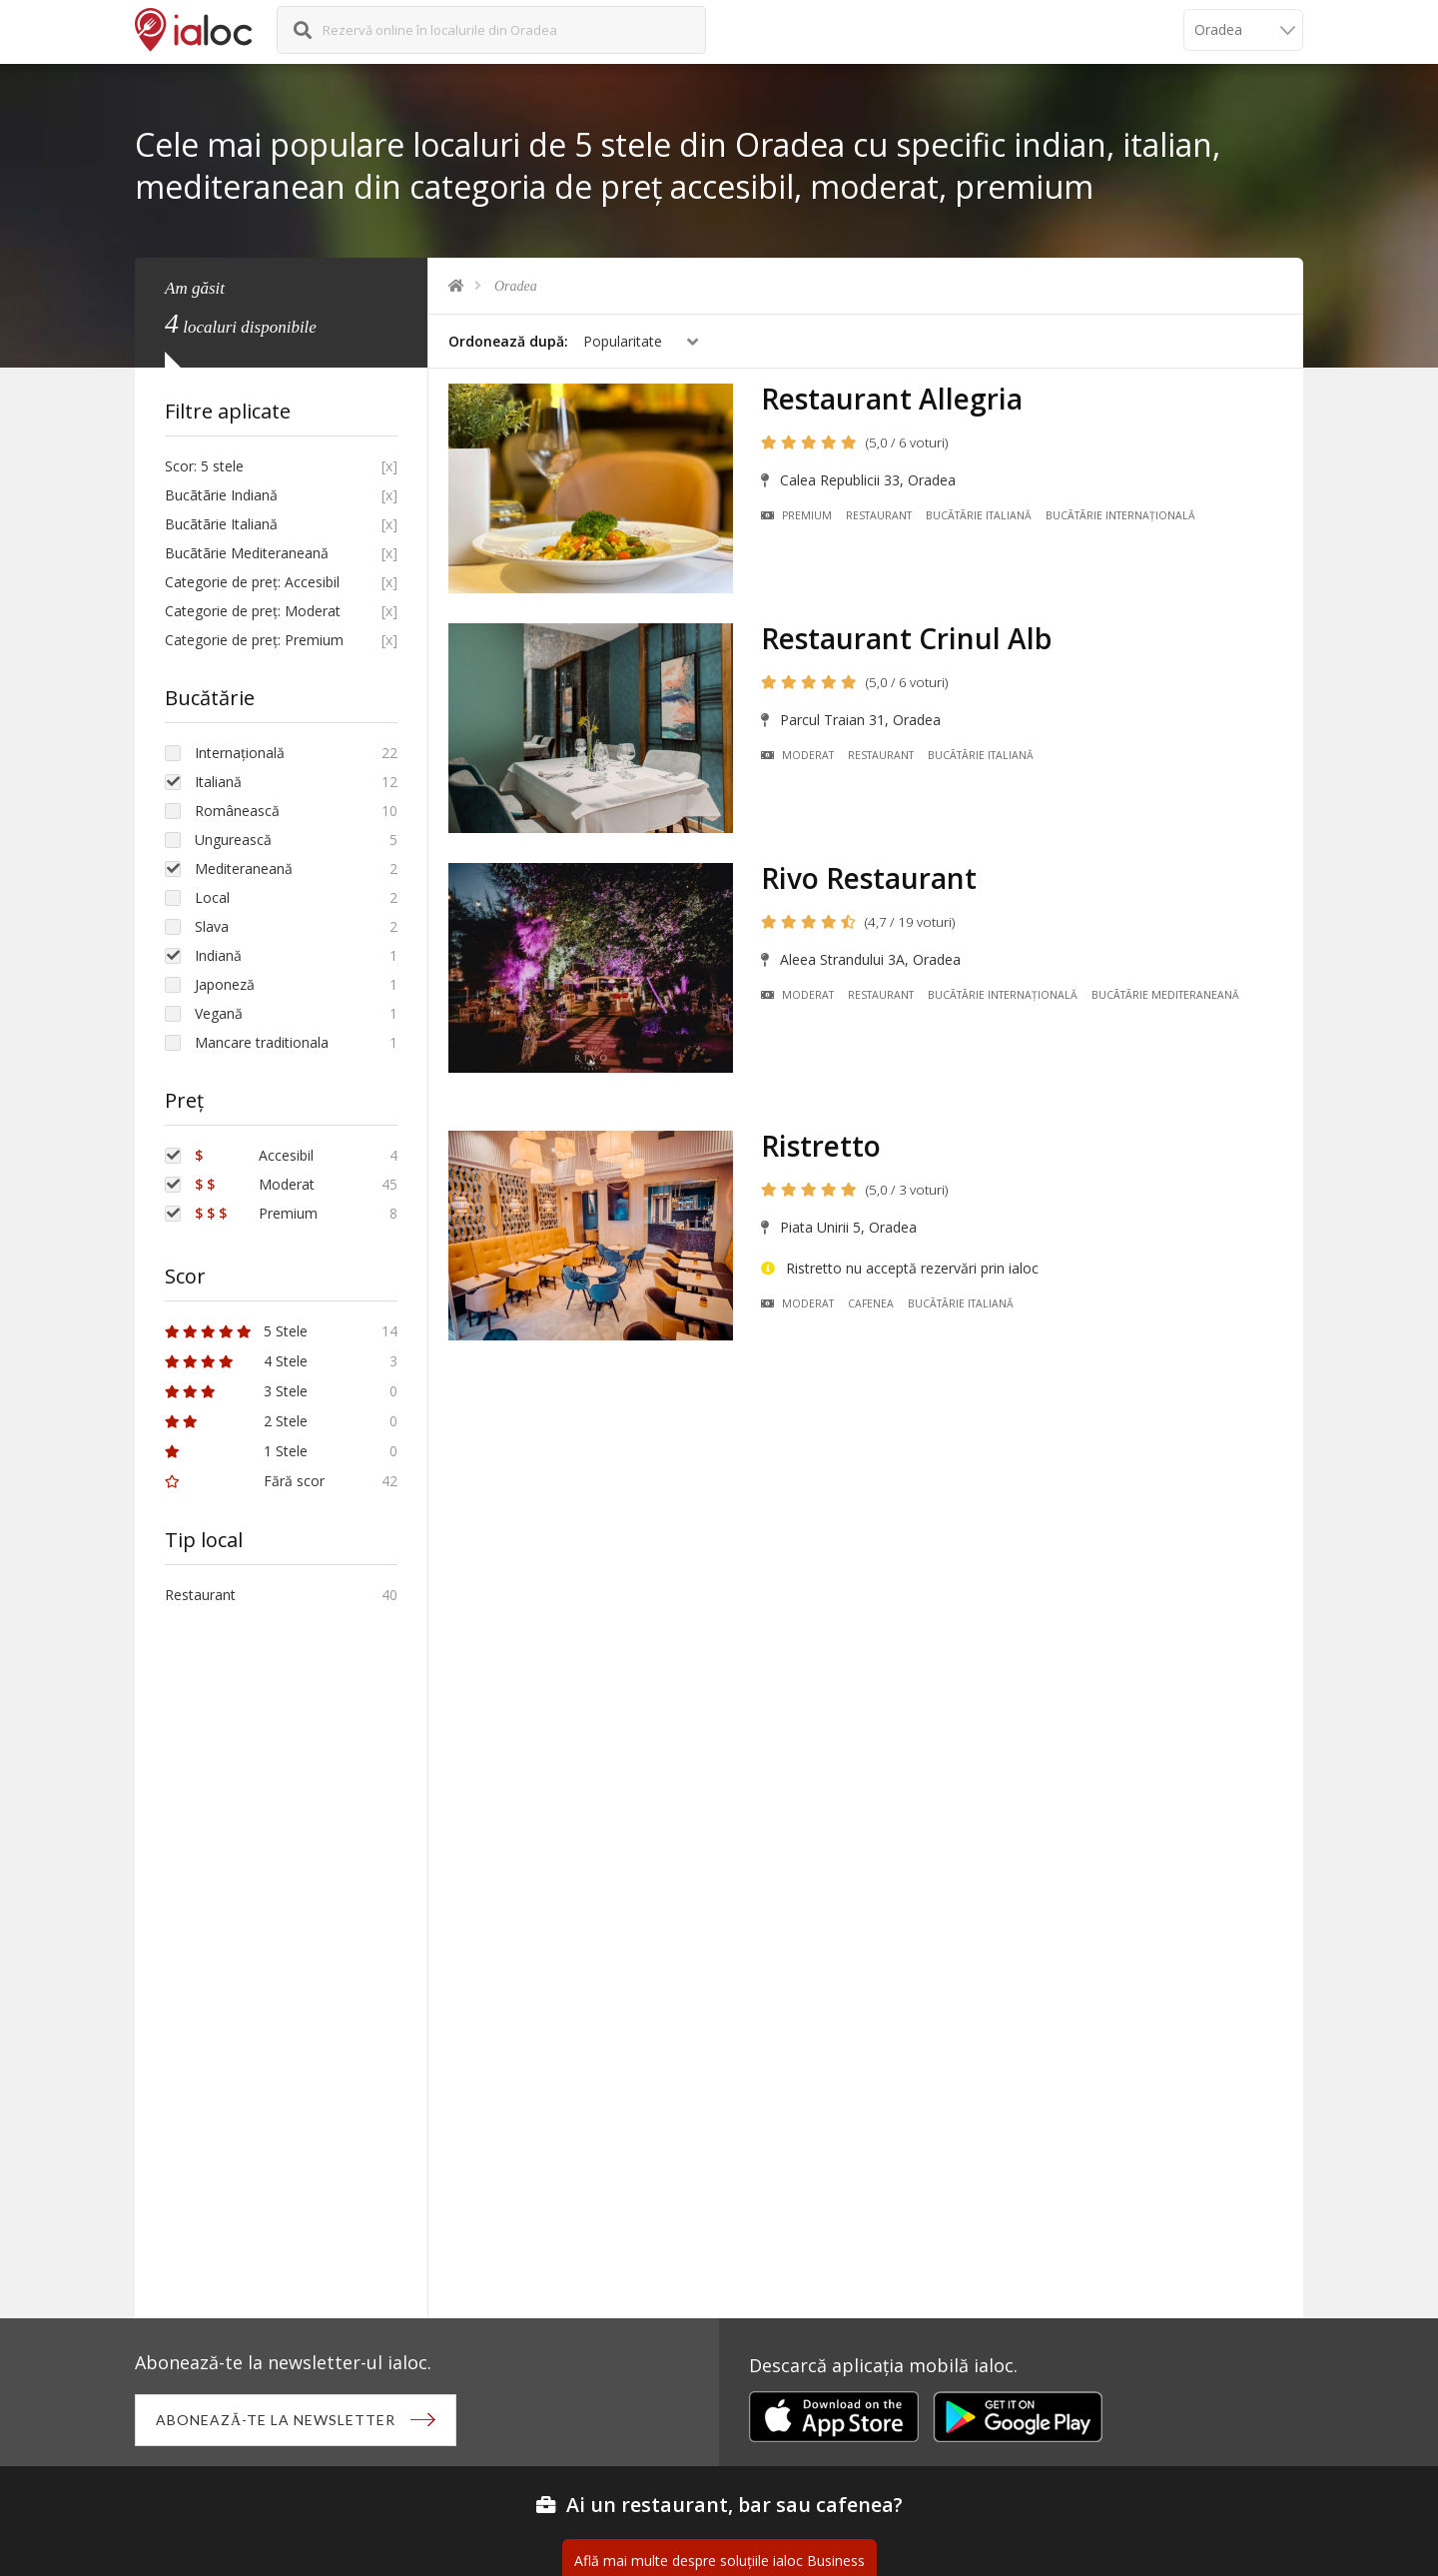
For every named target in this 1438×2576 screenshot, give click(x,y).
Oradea (515, 286)
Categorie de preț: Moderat (253, 610)
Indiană (218, 955)
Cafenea (871, 1303)
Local (212, 897)
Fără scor (245, 1480)
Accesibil (254, 1155)
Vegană (219, 1013)
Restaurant (879, 515)
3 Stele (236, 1390)
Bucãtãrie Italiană (979, 515)
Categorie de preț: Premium (254, 639)
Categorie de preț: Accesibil (252, 581)
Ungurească (233, 839)
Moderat (797, 755)
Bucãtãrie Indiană (221, 494)
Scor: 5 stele (204, 465)
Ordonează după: (508, 341)
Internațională (240, 752)
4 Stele (236, 1360)
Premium (796, 515)
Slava (212, 926)
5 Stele (236, 1330)
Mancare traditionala (262, 1042)
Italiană (218, 781)
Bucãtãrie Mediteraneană (1165, 995)
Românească (237, 810)
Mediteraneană (244, 868)
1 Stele (236, 1450)
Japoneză (225, 984)
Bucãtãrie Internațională (1120, 515)
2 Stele (236, 1420)
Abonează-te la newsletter (275, 2419)
